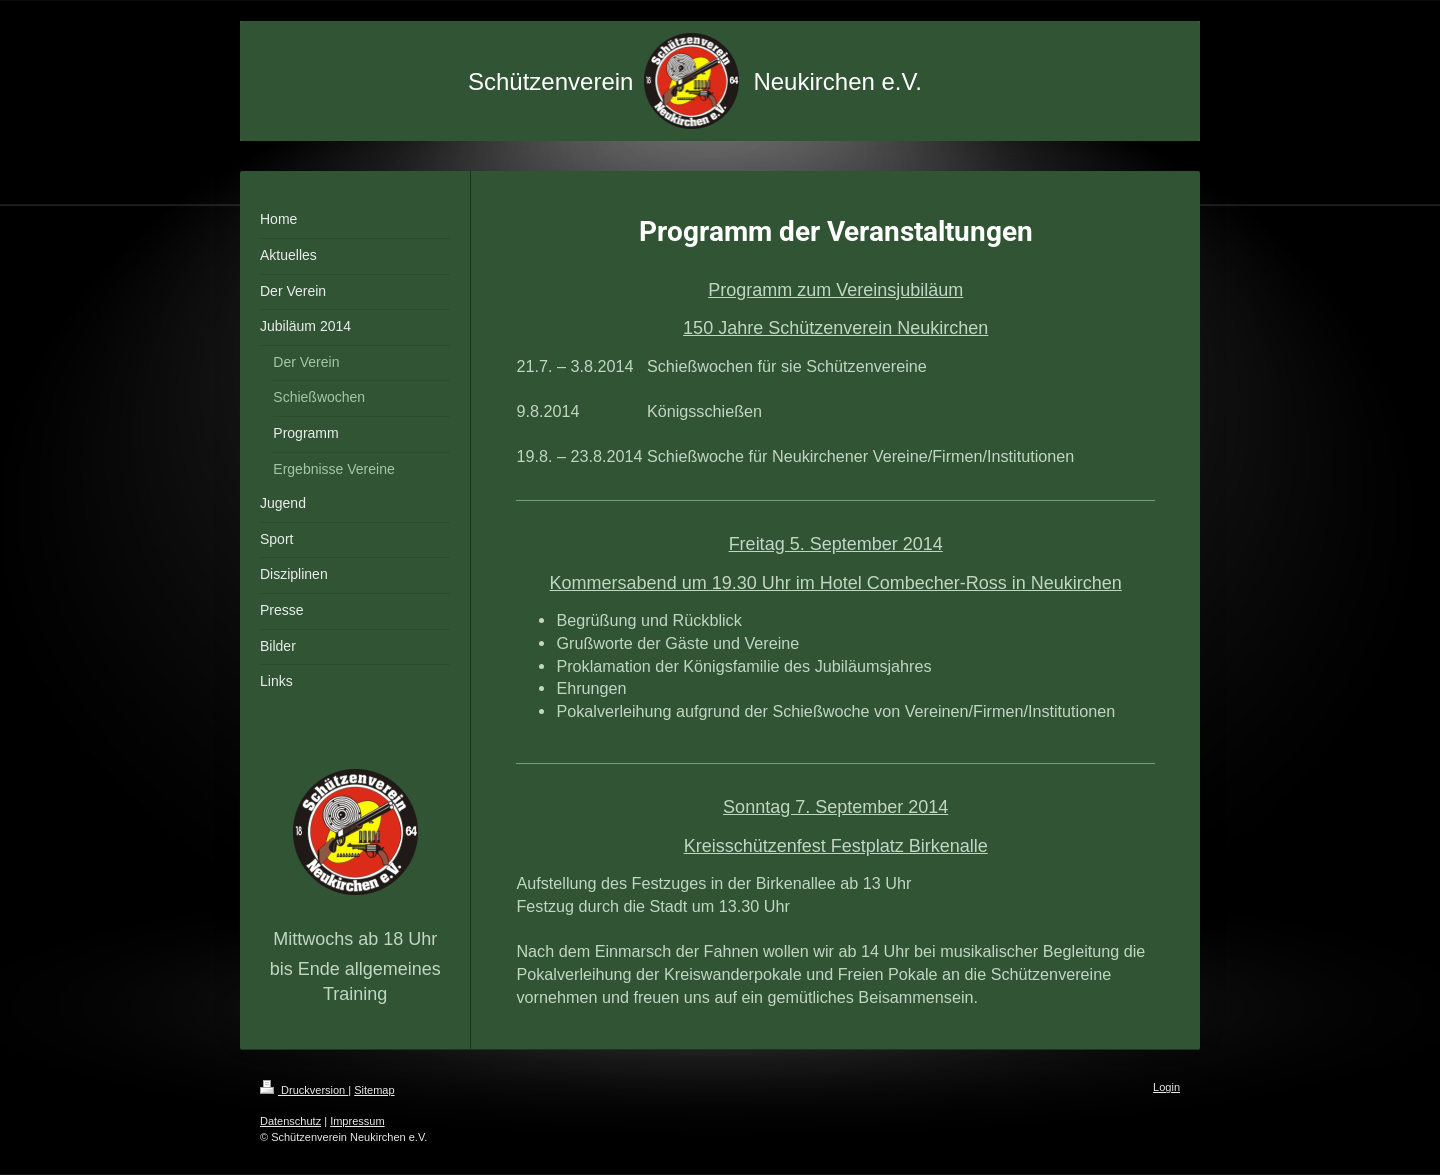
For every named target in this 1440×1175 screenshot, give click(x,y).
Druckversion (304, 1090)
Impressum (357, 1121)
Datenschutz (290, 1121)
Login (1166, 1087)
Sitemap (374, 1090)
